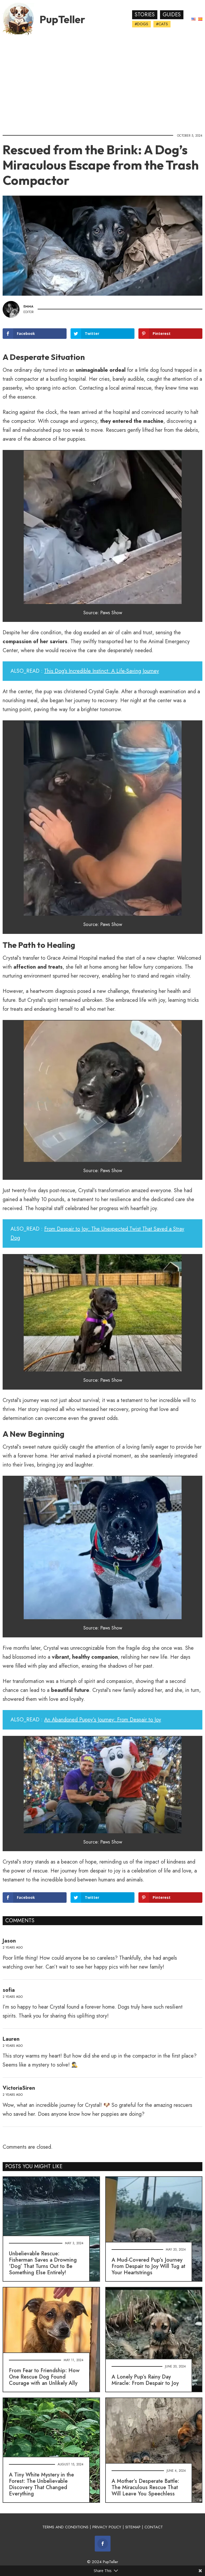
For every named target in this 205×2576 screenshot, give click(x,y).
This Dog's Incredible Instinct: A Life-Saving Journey (101, 671)
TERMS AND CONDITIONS (65, 2527)
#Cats (162, 24)
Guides (172, 14)
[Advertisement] (102, 83)
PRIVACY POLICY (106, 2527)
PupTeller (62, 19)
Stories (145, 14)
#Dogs (141, 24)
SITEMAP (133, 2527)
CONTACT (153, 2527)
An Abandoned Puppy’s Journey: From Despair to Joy (102, 1719)
